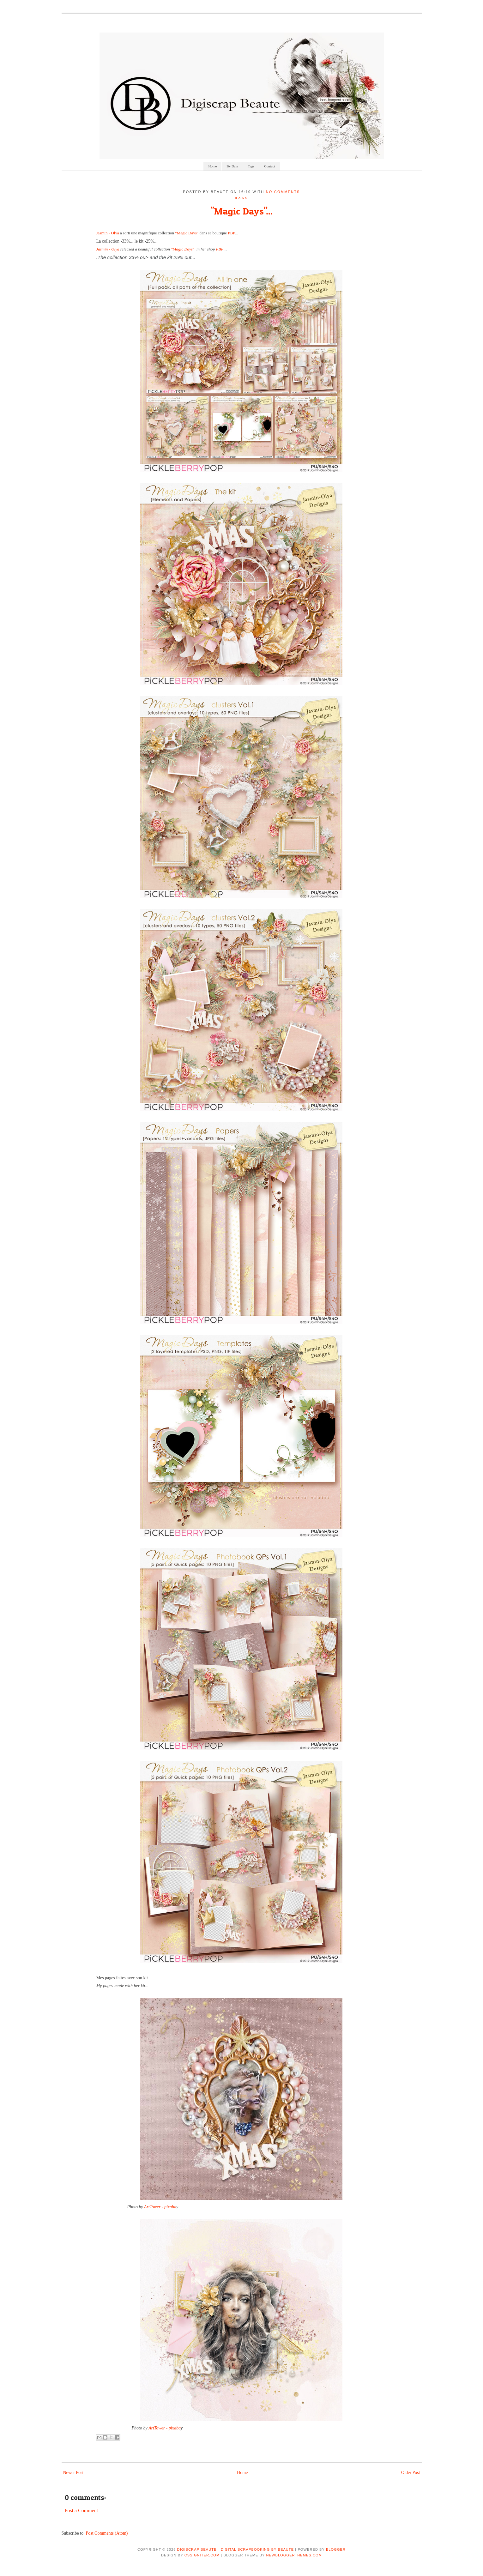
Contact (269, 166)
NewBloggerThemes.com (294, 2555)
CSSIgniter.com (202, 2555)
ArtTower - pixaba (160, 2207)
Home (212, 166)
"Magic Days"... (241, 211)
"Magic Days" (186, 233)
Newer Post (73, 2472)
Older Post (410, 2472)
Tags (251, 166)
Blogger (336, 2549)
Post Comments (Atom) (107, 2533)
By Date (232, 166)
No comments (283, 192)
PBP (231, 233)
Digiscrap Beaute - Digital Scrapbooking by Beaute (235, 2549)
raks (241, 198)
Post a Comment (81, 2510)
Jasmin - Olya (107, 233)
